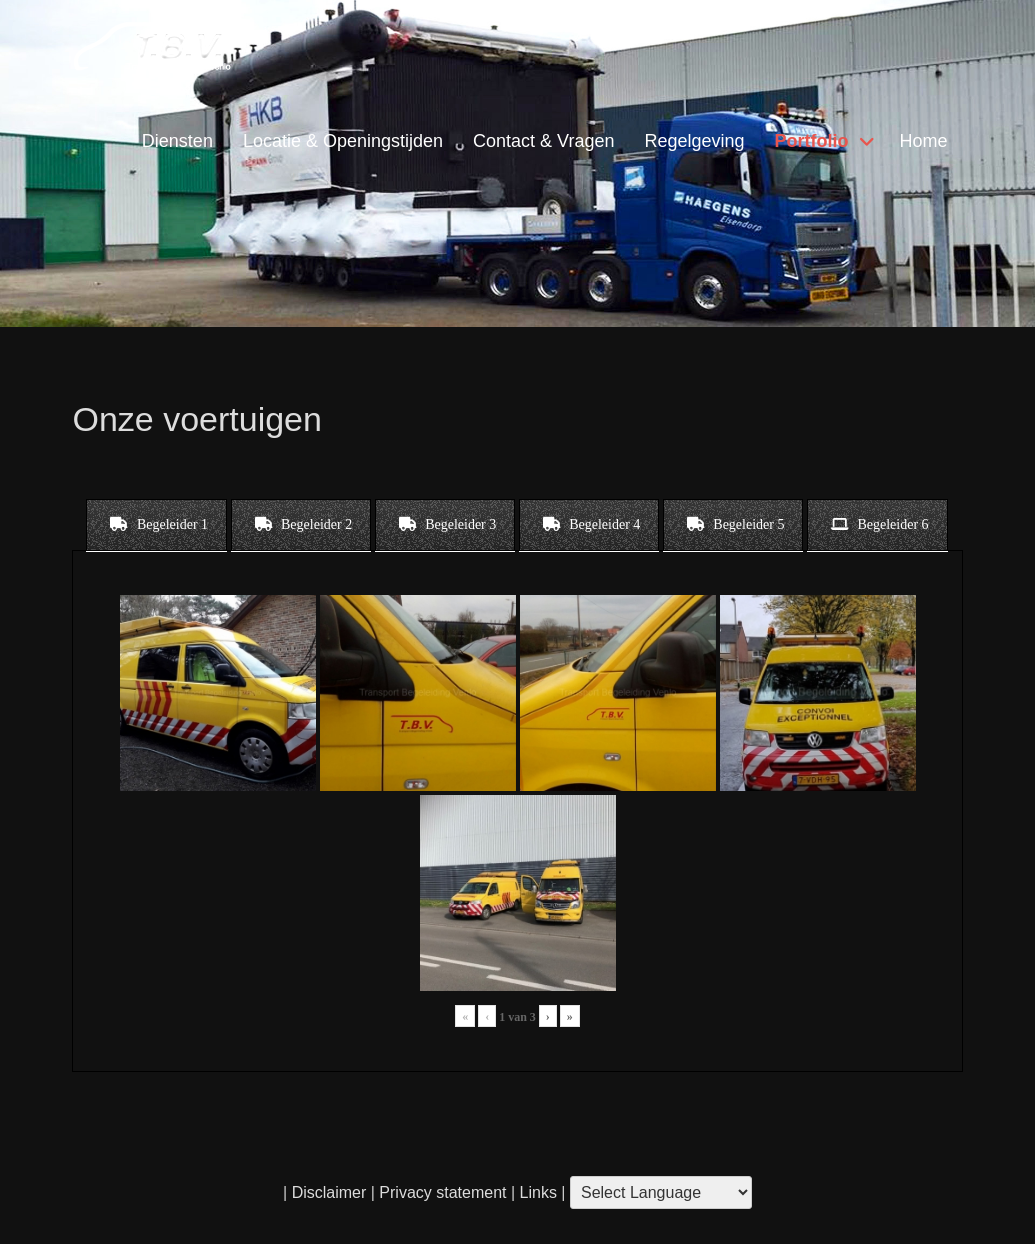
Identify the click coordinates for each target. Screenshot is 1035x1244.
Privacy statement (442, 1192)
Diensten (177, 141)
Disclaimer (329, 1192)
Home (924, 141)
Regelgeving (694, 141)
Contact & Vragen (543, 141)
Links (536, 1192)
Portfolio (812, 141)
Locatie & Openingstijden (343, 141)
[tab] (156, 525)
